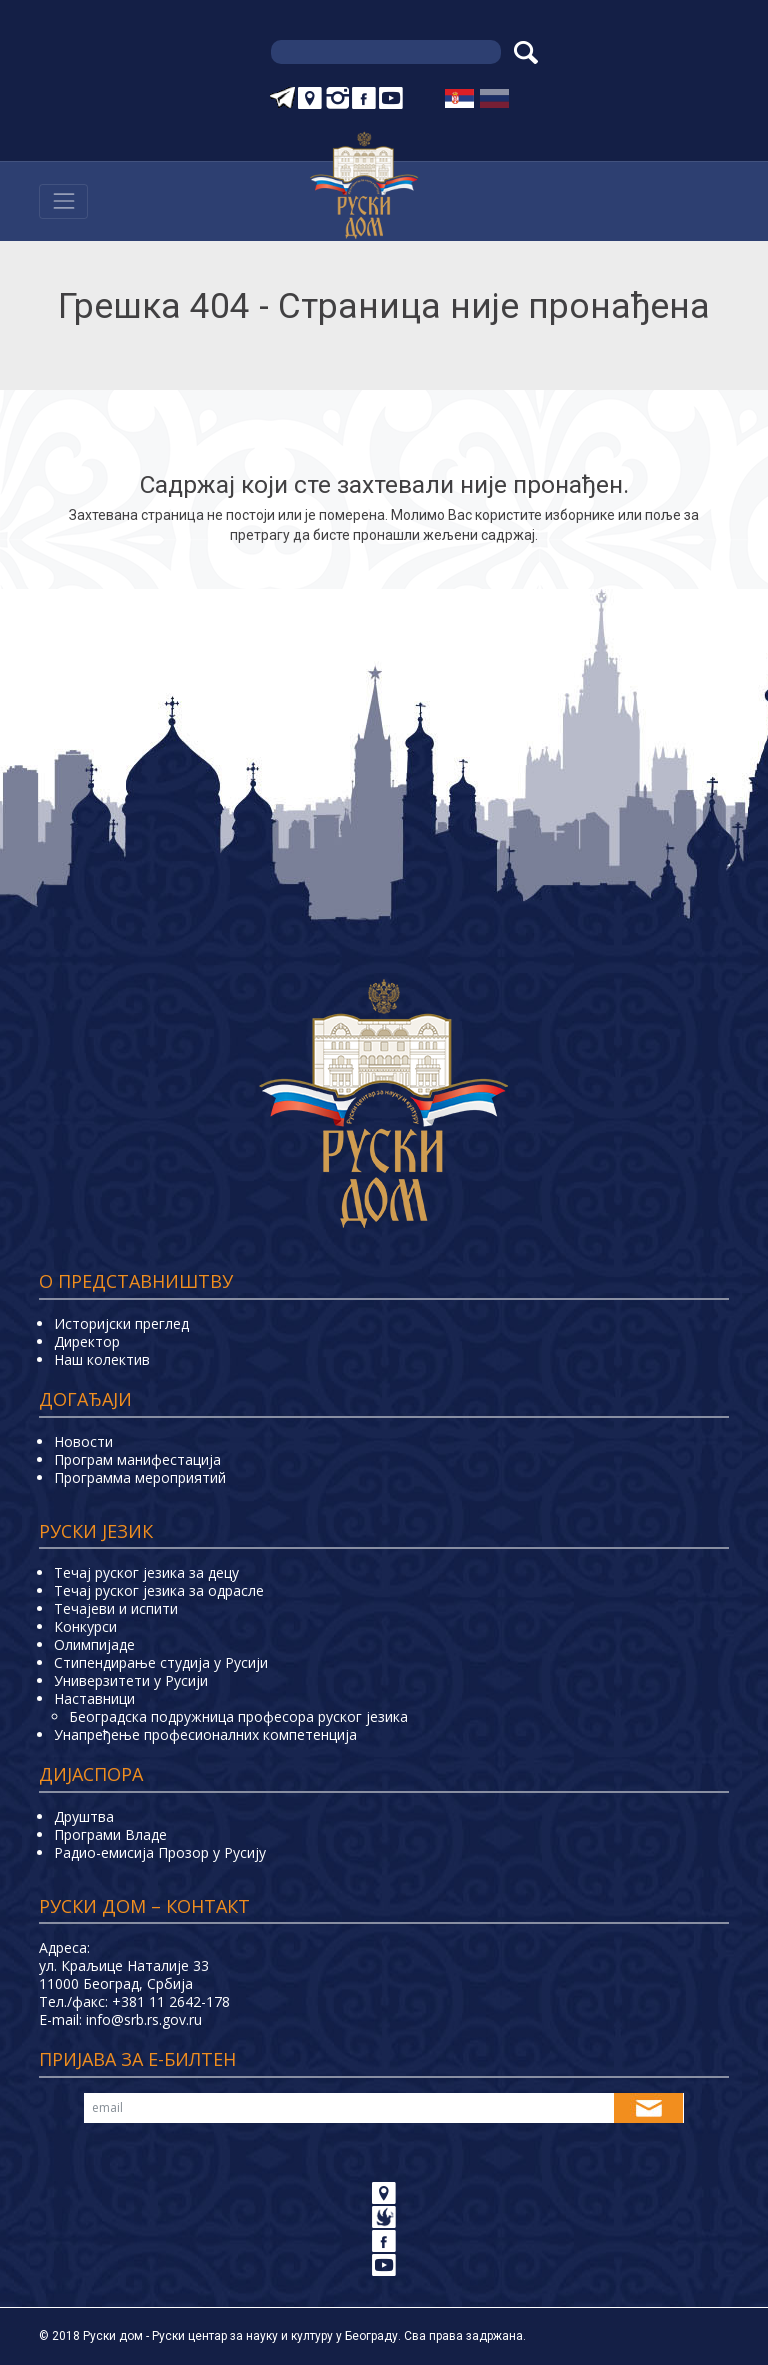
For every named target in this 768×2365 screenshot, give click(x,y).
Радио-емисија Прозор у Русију (160, 1852)
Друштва (84, 1816)
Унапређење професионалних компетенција (205, 1734)
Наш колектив (102, 1359)
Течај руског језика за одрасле (159, 1590)
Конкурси (85, 1626)
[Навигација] (63, 201)
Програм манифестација (137, 1459)
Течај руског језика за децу (146, 1572)
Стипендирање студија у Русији (161, 1662)
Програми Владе (110, 1834)
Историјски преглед (121, 1323)
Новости (83, 1441)
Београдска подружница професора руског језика (238, 1716)
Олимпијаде (94, 1644)
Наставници (94, 1698)
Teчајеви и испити (116, 1608)
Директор (87, 1341)
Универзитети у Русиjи (131, 1680)
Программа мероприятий (140, 1477)
